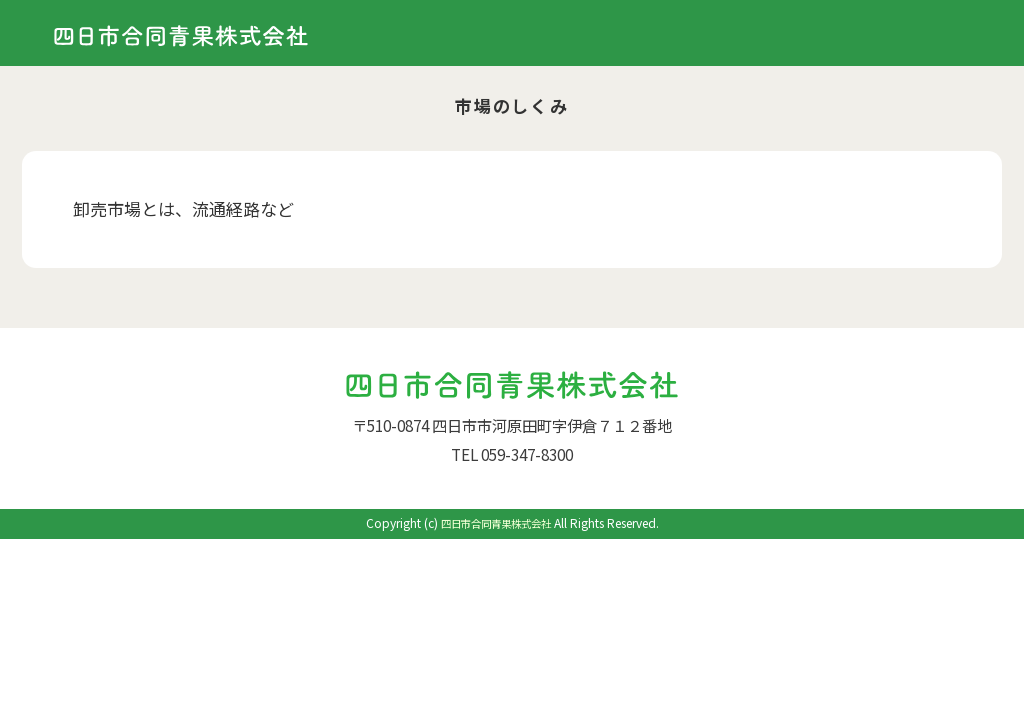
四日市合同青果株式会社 (496, 522)
